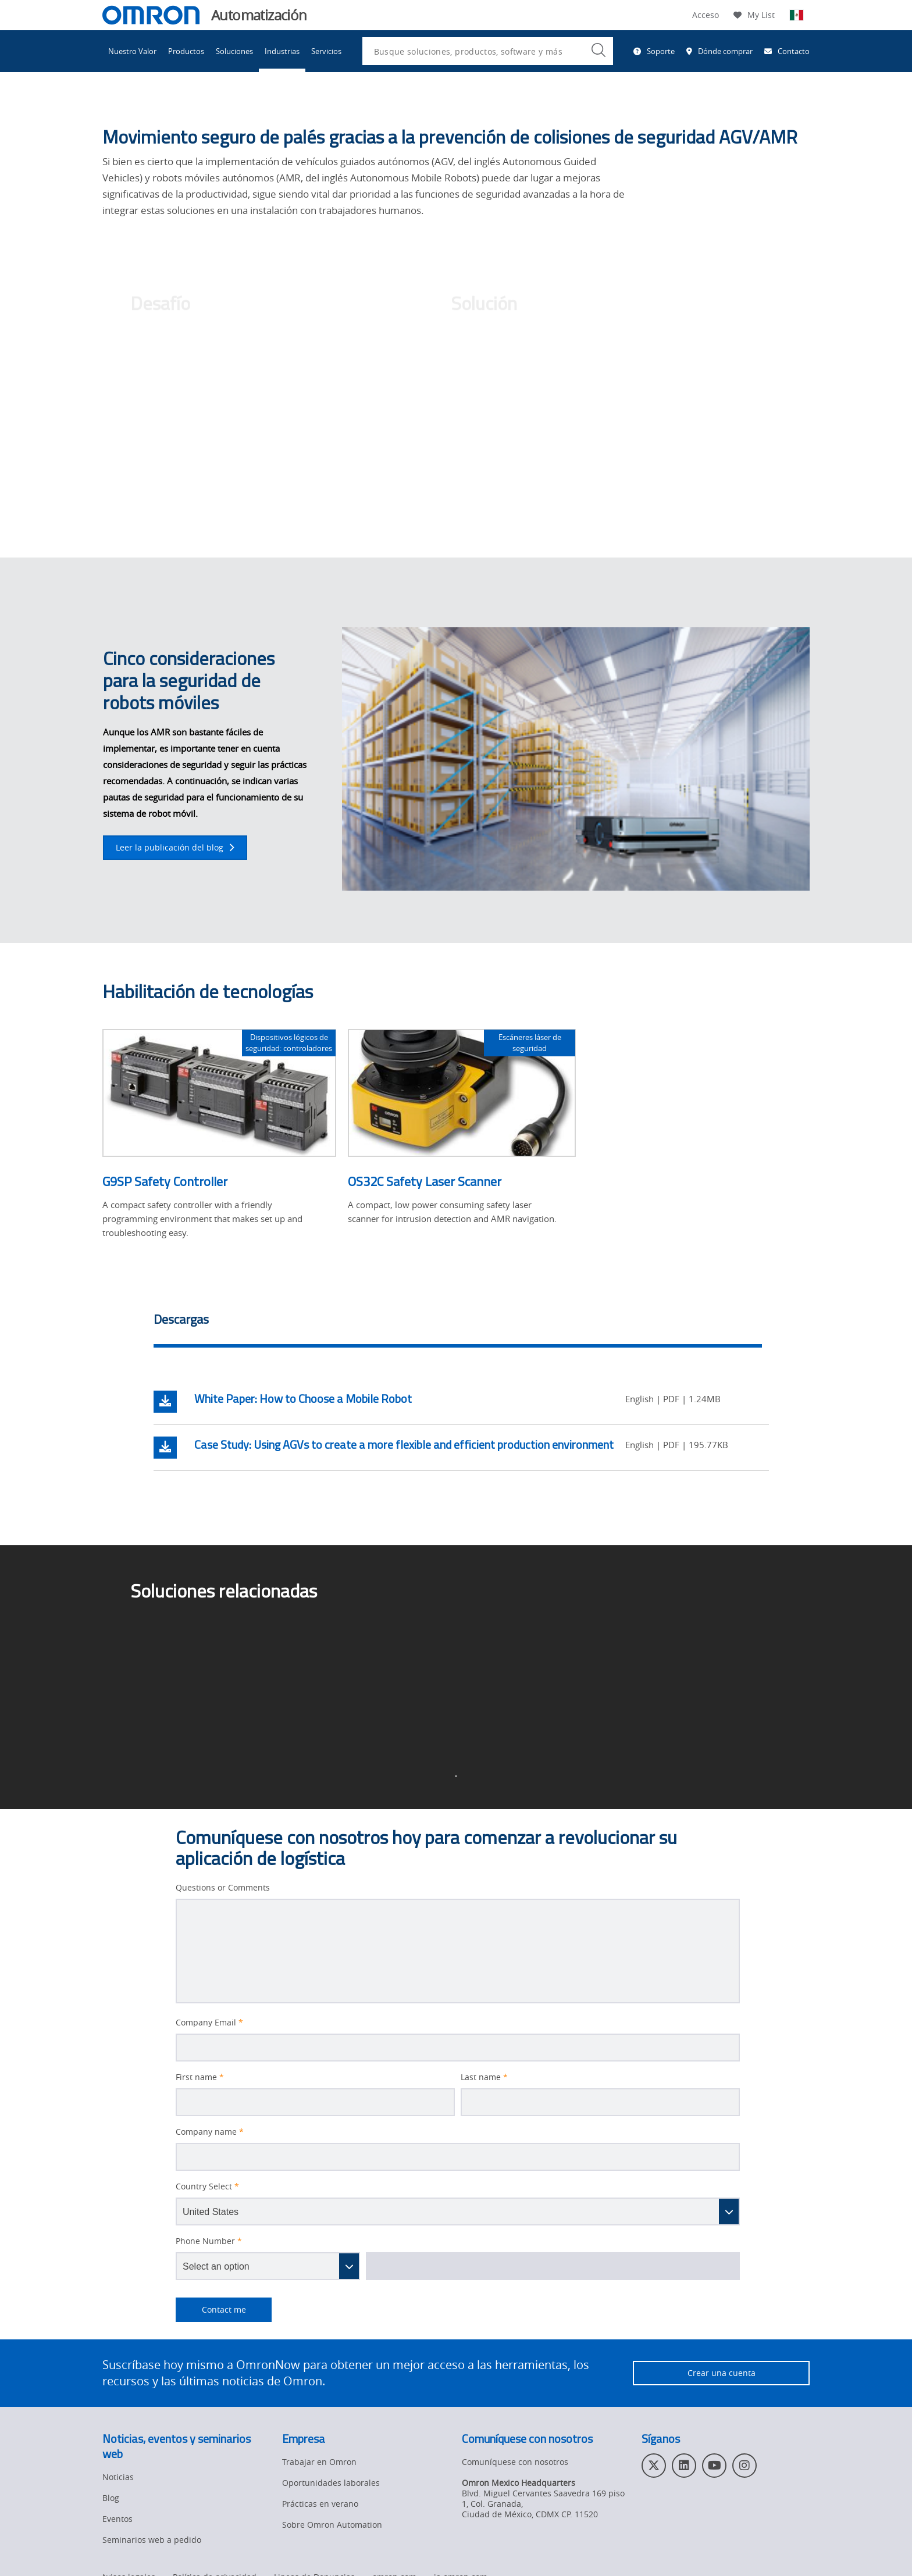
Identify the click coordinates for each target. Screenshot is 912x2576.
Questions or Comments (223, 1887)
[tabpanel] (461, 1425)
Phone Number (209, 2241)
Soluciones (234, 51)
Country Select (207, 2186)
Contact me (211, 2310)
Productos (186, 51)
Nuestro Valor (132, 51)
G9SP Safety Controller (164, 1181)
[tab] (458, 1323)
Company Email (209, 2022)
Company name (210, 2132)
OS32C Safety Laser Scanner (424, 1181)
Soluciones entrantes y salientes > (551, 1665)
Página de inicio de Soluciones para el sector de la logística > (274, 1674)
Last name (484, 2077)
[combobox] (487, 51)
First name (200, 2077)
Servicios (326, 51)
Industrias (282, 51)
